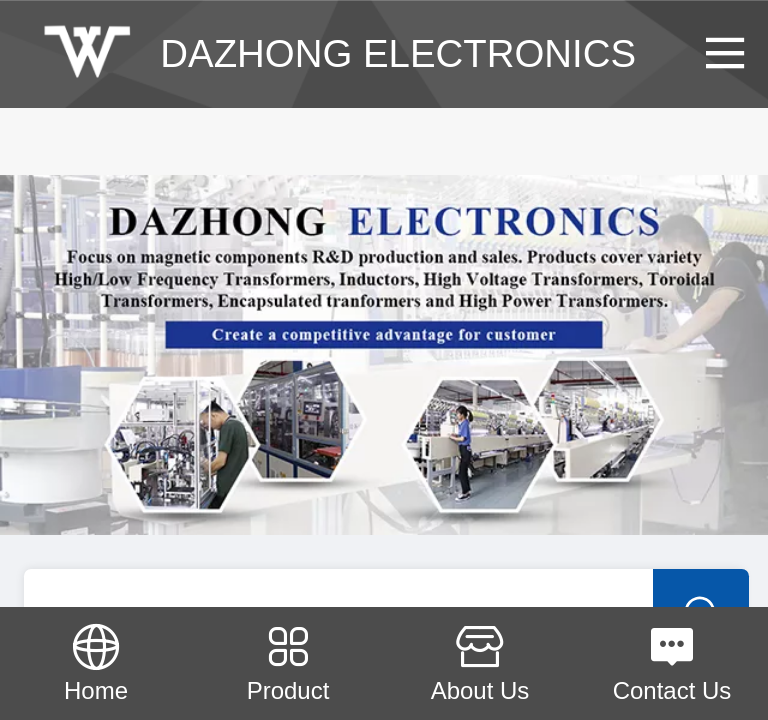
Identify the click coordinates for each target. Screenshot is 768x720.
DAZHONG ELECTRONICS (398, 53)
